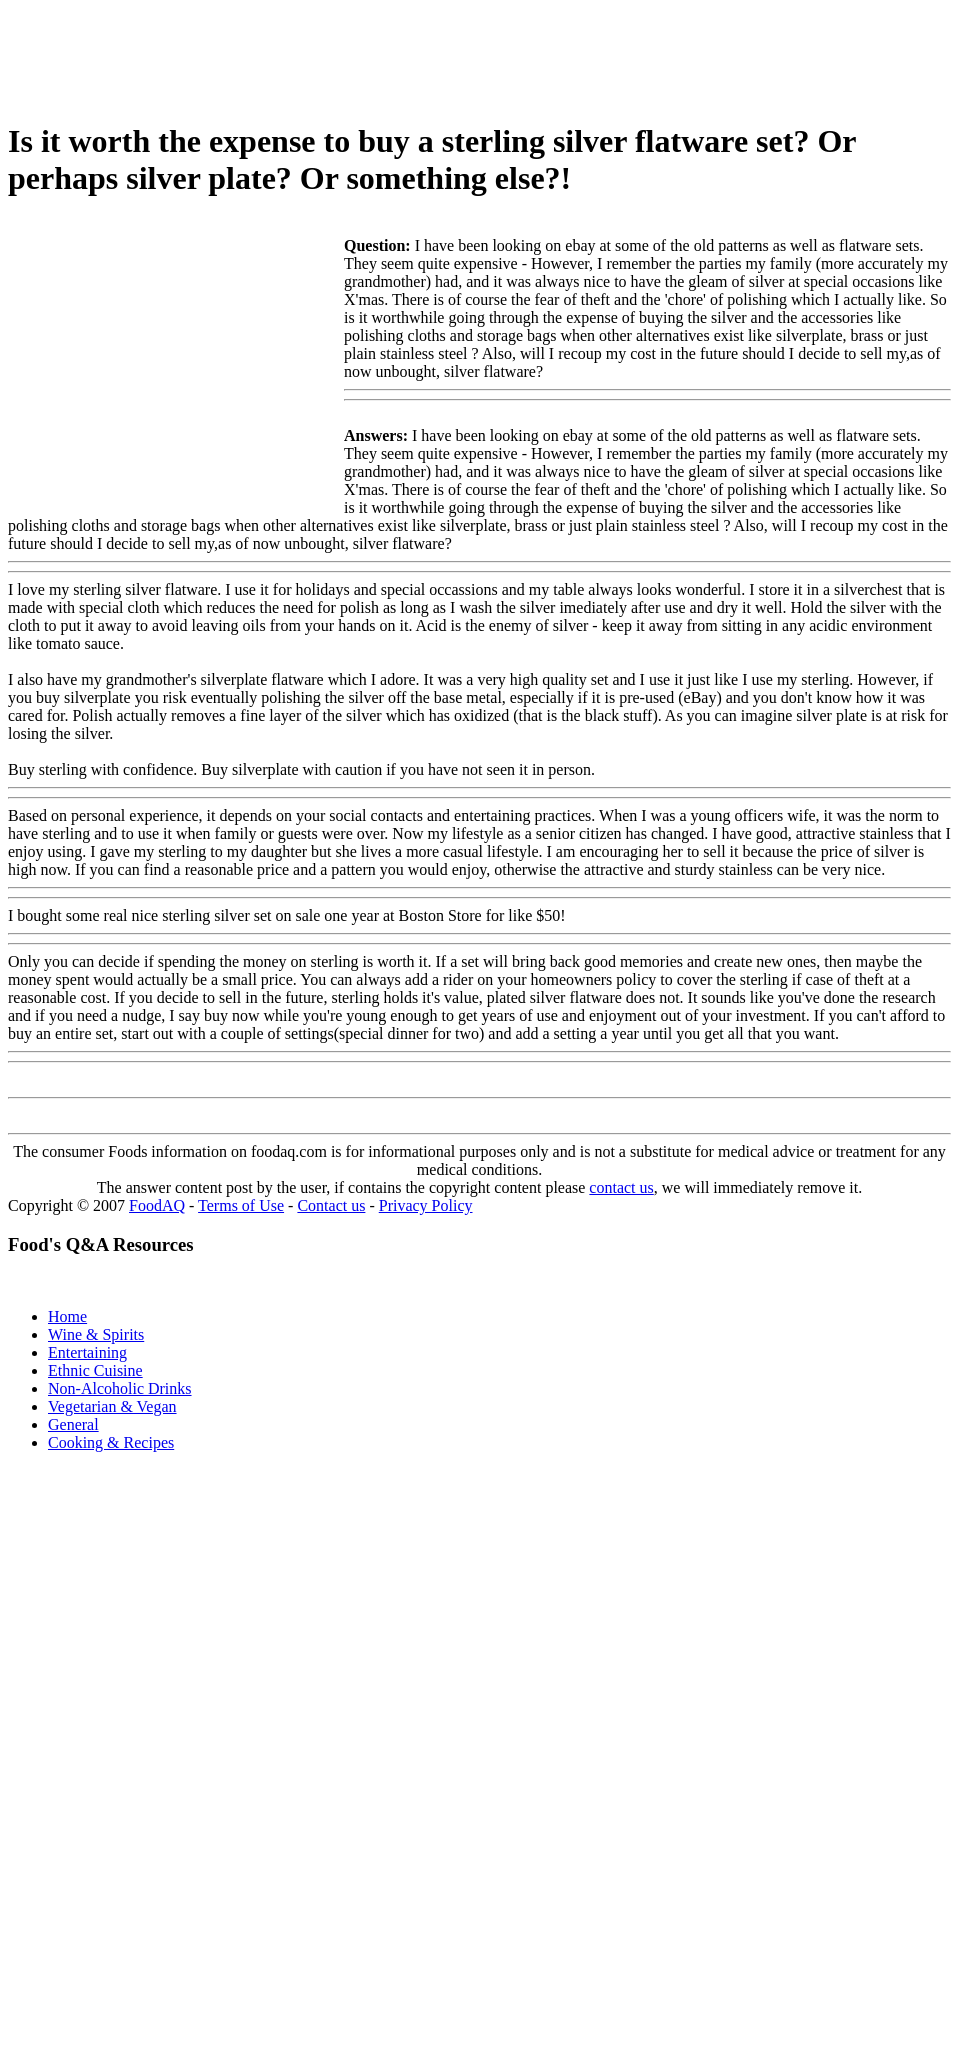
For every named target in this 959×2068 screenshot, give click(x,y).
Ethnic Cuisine (95, 1370)
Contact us (331, 1205)
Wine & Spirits (96, 1334)
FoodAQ (157, 1205)
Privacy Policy (426, 1205)
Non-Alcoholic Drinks (120, 1388)
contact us (621, 1187)
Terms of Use (241, 1205)
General (73, 1424)
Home (67, 1316)
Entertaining (87, 1352)
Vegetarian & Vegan (112, 1406)
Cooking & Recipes (111, 1442)
